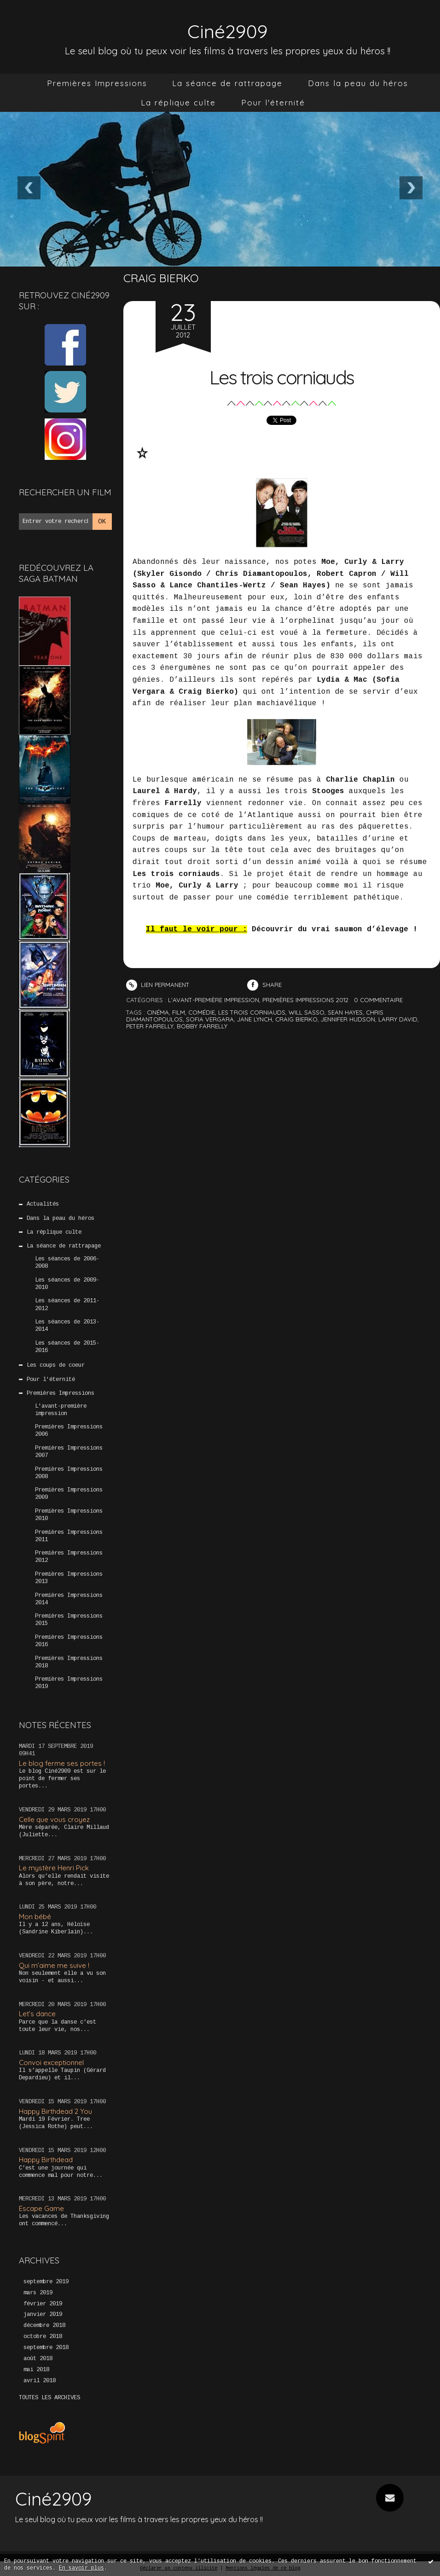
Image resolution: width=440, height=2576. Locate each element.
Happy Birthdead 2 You (55, 2111)
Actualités (43, 1204)
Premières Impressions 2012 (69, 1557)
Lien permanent (158, 984)
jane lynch (254, 1019)
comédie (201, 1012)
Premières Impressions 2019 (69, 1683)
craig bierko (296, 1019)
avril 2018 (39, 2381)
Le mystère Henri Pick (54, 1867)
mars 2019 (37, 2293)
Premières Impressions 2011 (69, 1536)
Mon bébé (35, 1916)
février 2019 (42, 2304)
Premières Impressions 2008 (69, 1473)
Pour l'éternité (273, 102)
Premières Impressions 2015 (69, 1620)
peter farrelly (150, 1026)
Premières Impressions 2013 (69, 1578)
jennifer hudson (348, 1019)
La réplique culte (178, 102)
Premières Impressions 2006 (69, 1431)
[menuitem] (97, 83)
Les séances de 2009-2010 (67, 1284)
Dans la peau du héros (358, 83)
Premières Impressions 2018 (69, 1662)
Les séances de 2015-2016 (67, 1347)
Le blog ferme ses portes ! (62, 1763)
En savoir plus (81, 2568)
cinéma (158, 1012)
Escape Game (41, 2208)
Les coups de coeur (56, 1365)
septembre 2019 (46, 2282)
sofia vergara (210, 1019)
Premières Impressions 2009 (69, 1494)
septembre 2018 (46, 2347)
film (178, 1012)
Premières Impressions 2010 (69, 1515)
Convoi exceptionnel (51, 2062)
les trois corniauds (251, 1012)
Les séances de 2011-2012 (67, 1304)
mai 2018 (36, 2370)
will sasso (306, 1012)
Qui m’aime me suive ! (54, 1965)
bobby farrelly (202, 1026)
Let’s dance (37, 2013)
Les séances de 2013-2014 (67, 1326)
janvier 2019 (42, 2314)
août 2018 (37, 2359)
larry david (397, 1019)
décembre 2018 (44, 2325)
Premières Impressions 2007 (69, 1452)
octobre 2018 (42, 2336)
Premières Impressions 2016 (69, 1641)
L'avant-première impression (61, 1410)
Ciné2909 (227, 29)
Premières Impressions (97, 83)
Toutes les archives (49, 2398)
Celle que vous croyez (54, 1819)
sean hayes (345, 1012)
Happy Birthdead (46, 2159)
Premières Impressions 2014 (69, 1599)
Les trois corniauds (281, 375)
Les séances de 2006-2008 (67, 1263)
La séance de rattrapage (227, 83)
